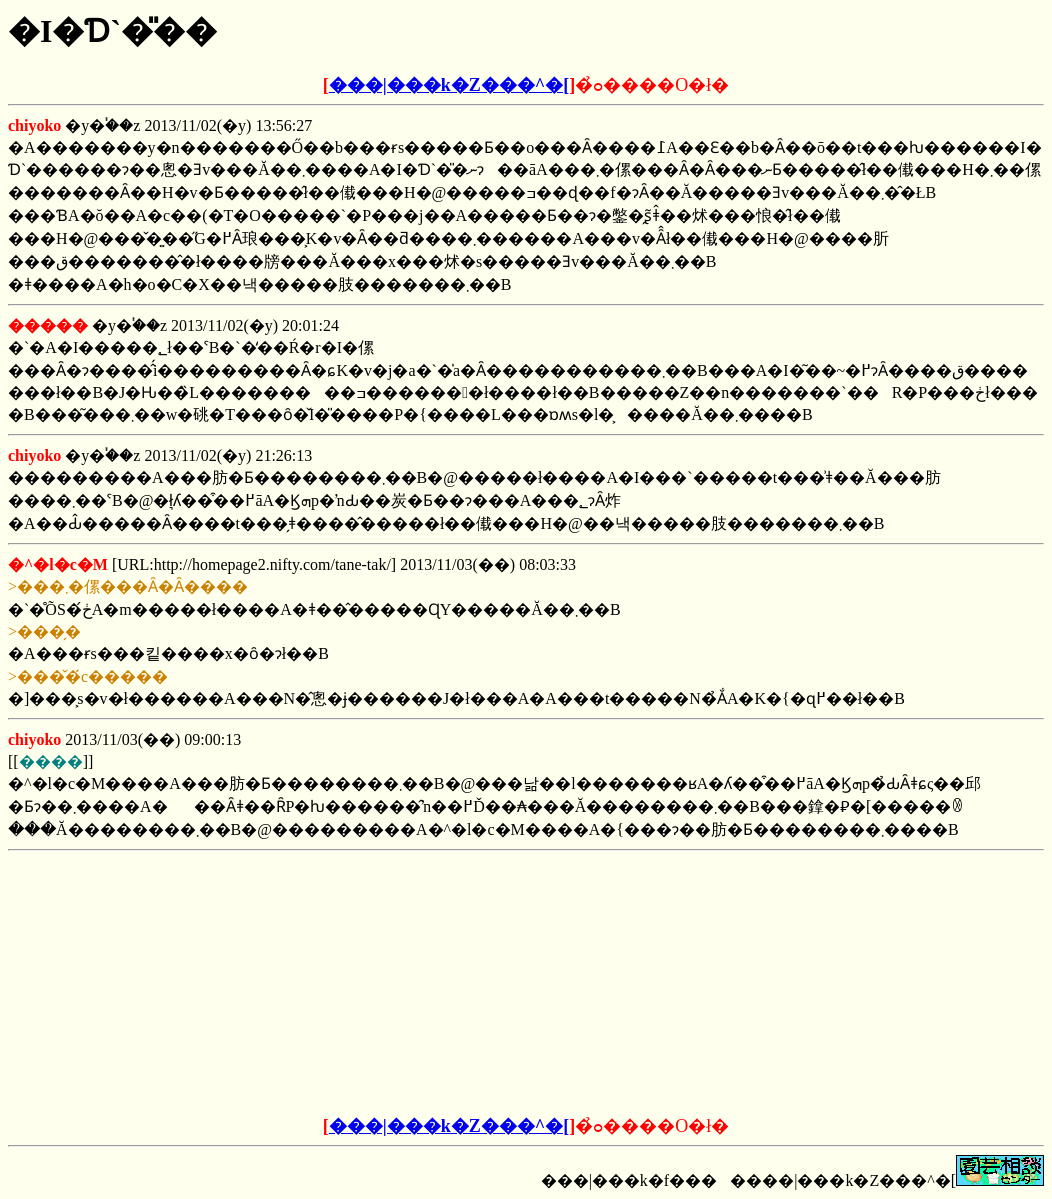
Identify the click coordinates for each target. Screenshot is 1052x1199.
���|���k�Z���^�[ (449, 85)
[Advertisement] (374, 984)
